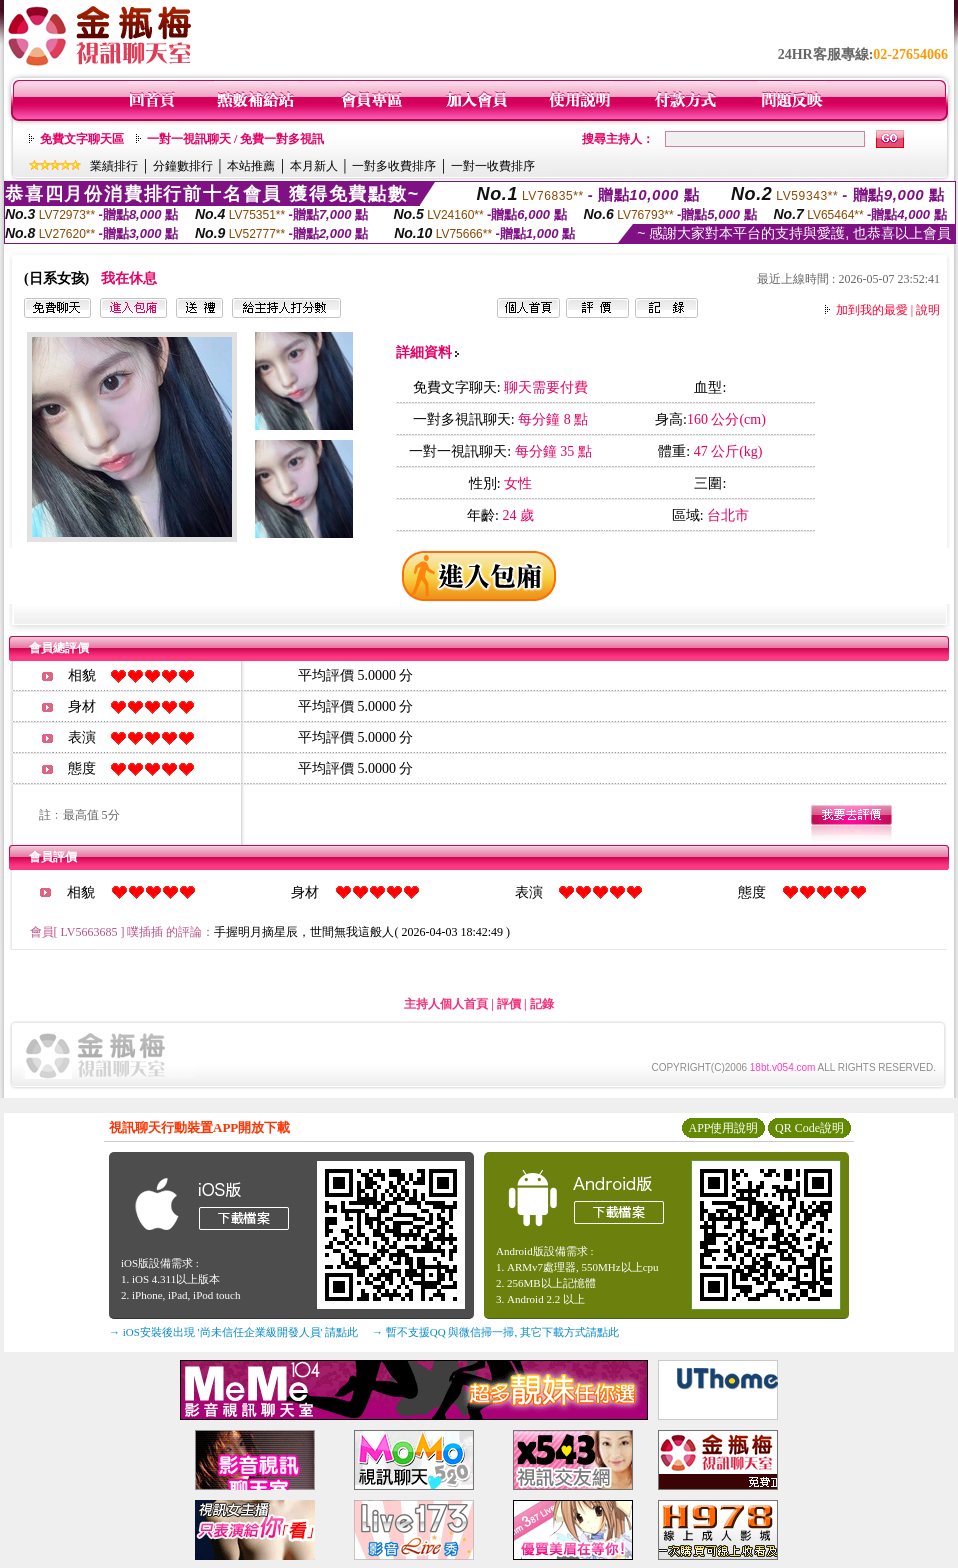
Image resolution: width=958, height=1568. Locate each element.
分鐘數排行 (183, 166)
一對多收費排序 (394, 166)
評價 (509, 1004)
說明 (928, 310)
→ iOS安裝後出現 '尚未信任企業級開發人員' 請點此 (233, 1332)
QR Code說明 (809, 1128)
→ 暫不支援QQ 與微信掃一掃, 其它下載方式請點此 (495, 1332)
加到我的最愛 (872, 310)
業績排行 (114, 166)
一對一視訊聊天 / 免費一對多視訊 (235, 139)
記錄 (542, 1004)
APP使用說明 (723, 1128)
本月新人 (314, 166)
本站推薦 (251, 166)
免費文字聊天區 (82, 139)
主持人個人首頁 (446, 1004)
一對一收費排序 (493, 166)
